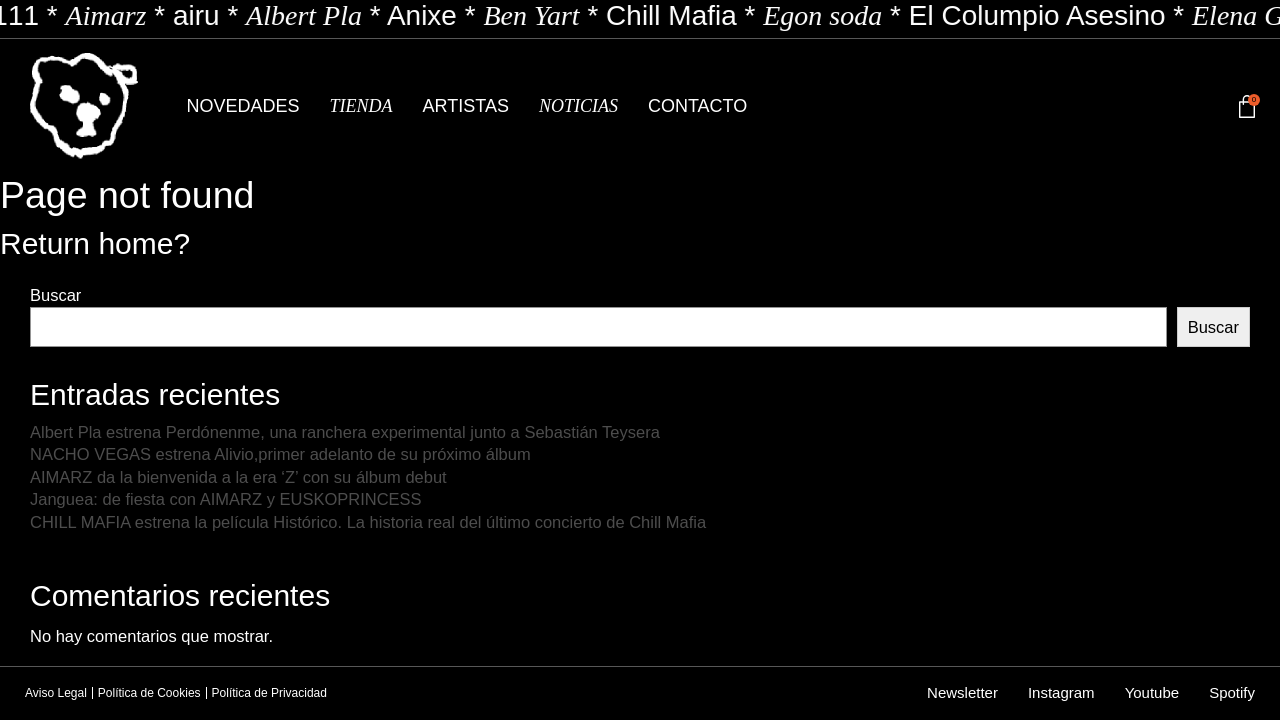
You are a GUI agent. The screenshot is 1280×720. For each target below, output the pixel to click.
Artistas (466, 106)
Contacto (697, 106)
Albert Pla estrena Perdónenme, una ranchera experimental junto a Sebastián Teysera (345, 432)
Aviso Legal (56, 693)
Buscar (55, 295)
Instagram (1061, 692)
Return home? (95, 243)
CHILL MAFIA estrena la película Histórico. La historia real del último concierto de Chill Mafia (368, 522)
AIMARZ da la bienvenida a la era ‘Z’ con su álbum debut (238, 477)
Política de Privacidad (269, 693)
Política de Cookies (149, 693)
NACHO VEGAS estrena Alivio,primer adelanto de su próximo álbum (280, 454)
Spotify (1232, 692)
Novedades (243, 106)
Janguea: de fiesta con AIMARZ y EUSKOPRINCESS (226, 499)
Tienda (361, 106)
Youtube (1152, 692)
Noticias (578, 106)
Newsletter (962, 692)
